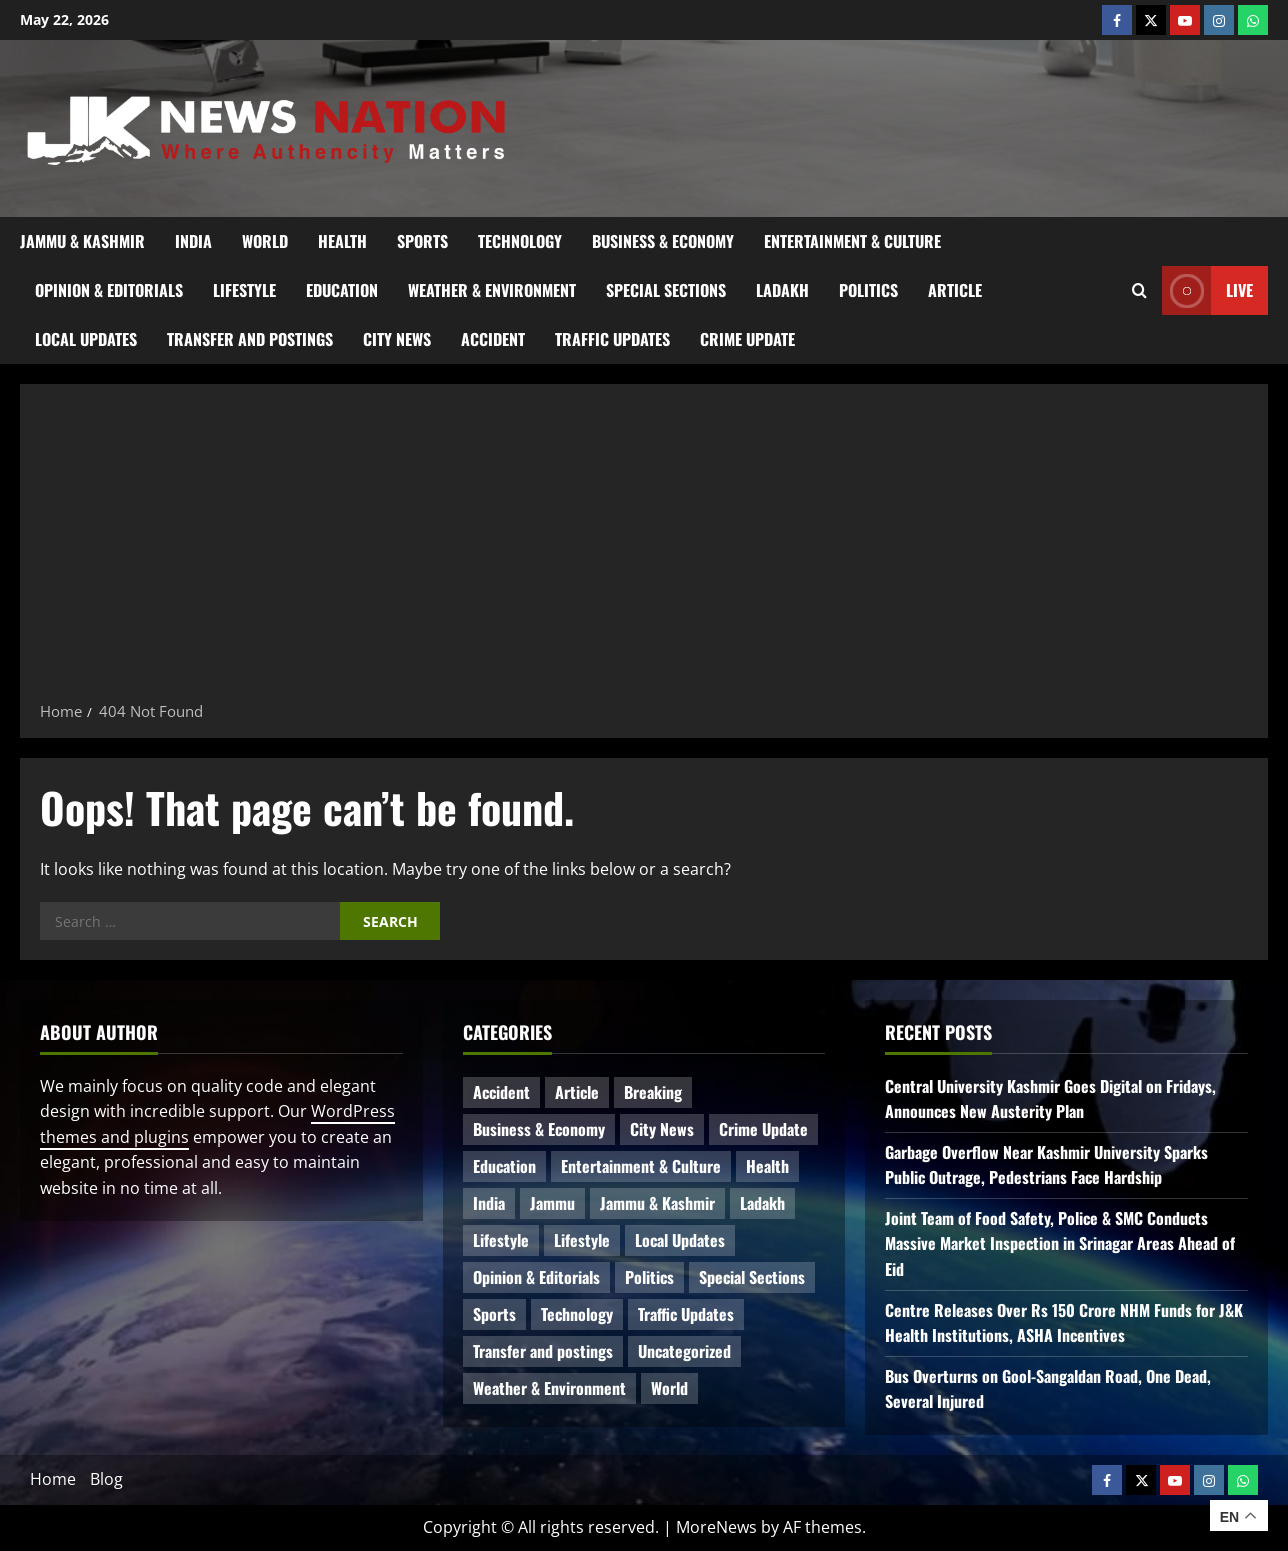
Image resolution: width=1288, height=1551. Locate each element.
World (265, 241)
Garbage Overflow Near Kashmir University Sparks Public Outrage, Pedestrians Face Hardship (1046, 1165)
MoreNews (716, 1527)
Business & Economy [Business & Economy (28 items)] (539, 1129)
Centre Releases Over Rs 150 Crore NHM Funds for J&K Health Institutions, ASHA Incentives (1064, 1323)
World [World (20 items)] (669, 1388)
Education (342, 290)
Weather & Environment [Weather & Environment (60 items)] (549, 1388)
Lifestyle (244, 290)
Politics (868, 290)
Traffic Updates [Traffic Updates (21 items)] (686, 1314)
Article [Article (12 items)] (577, 1092)
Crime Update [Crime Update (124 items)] (763, 1129)
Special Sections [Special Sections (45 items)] (752, 1277)
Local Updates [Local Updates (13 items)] (680, 1240)
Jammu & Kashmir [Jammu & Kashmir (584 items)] (657, 1203)
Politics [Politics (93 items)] (649, 1277)
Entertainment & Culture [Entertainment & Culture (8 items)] (641, 1166)
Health (342, 241)
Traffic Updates (612, 339)
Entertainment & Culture (852, 241)
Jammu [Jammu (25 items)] (552, 1203)
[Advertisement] (644, 549)
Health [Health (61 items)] (767, 1166)
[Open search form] (1139, 290)
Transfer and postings (250, 339)
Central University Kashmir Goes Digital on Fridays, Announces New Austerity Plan (1050, 1099)
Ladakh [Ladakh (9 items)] (762, 1203)
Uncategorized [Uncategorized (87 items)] (684, 1351)
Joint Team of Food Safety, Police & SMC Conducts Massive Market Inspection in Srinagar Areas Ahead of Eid (1060, 1243)
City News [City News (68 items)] (662, 1129)
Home (53, 1479)
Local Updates (86, 339)
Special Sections (666, 290)
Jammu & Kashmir (82, 241)
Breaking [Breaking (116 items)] (653, 1092)
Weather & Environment (492, 290)
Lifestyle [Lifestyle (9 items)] (501, 1240)
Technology (520, 241)
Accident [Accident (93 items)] (501, 1092)
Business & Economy (663, 241)
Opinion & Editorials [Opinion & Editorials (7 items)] (536, 1277)
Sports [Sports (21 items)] (494, 1314)
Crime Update (747, 339)
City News (397, 339)
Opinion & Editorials (109, 290)
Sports (422, 241)
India (193, 241)
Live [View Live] (1207, 290)
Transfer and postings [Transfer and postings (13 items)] (543, 1351)
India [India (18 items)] (489, 1203)
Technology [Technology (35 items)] (577, 1314)
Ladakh (782, 290)
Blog (106, 1479)
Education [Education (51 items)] (504, 1166)
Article (955, 290)
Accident (493, 339)
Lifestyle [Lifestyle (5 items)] (582, 1240)
